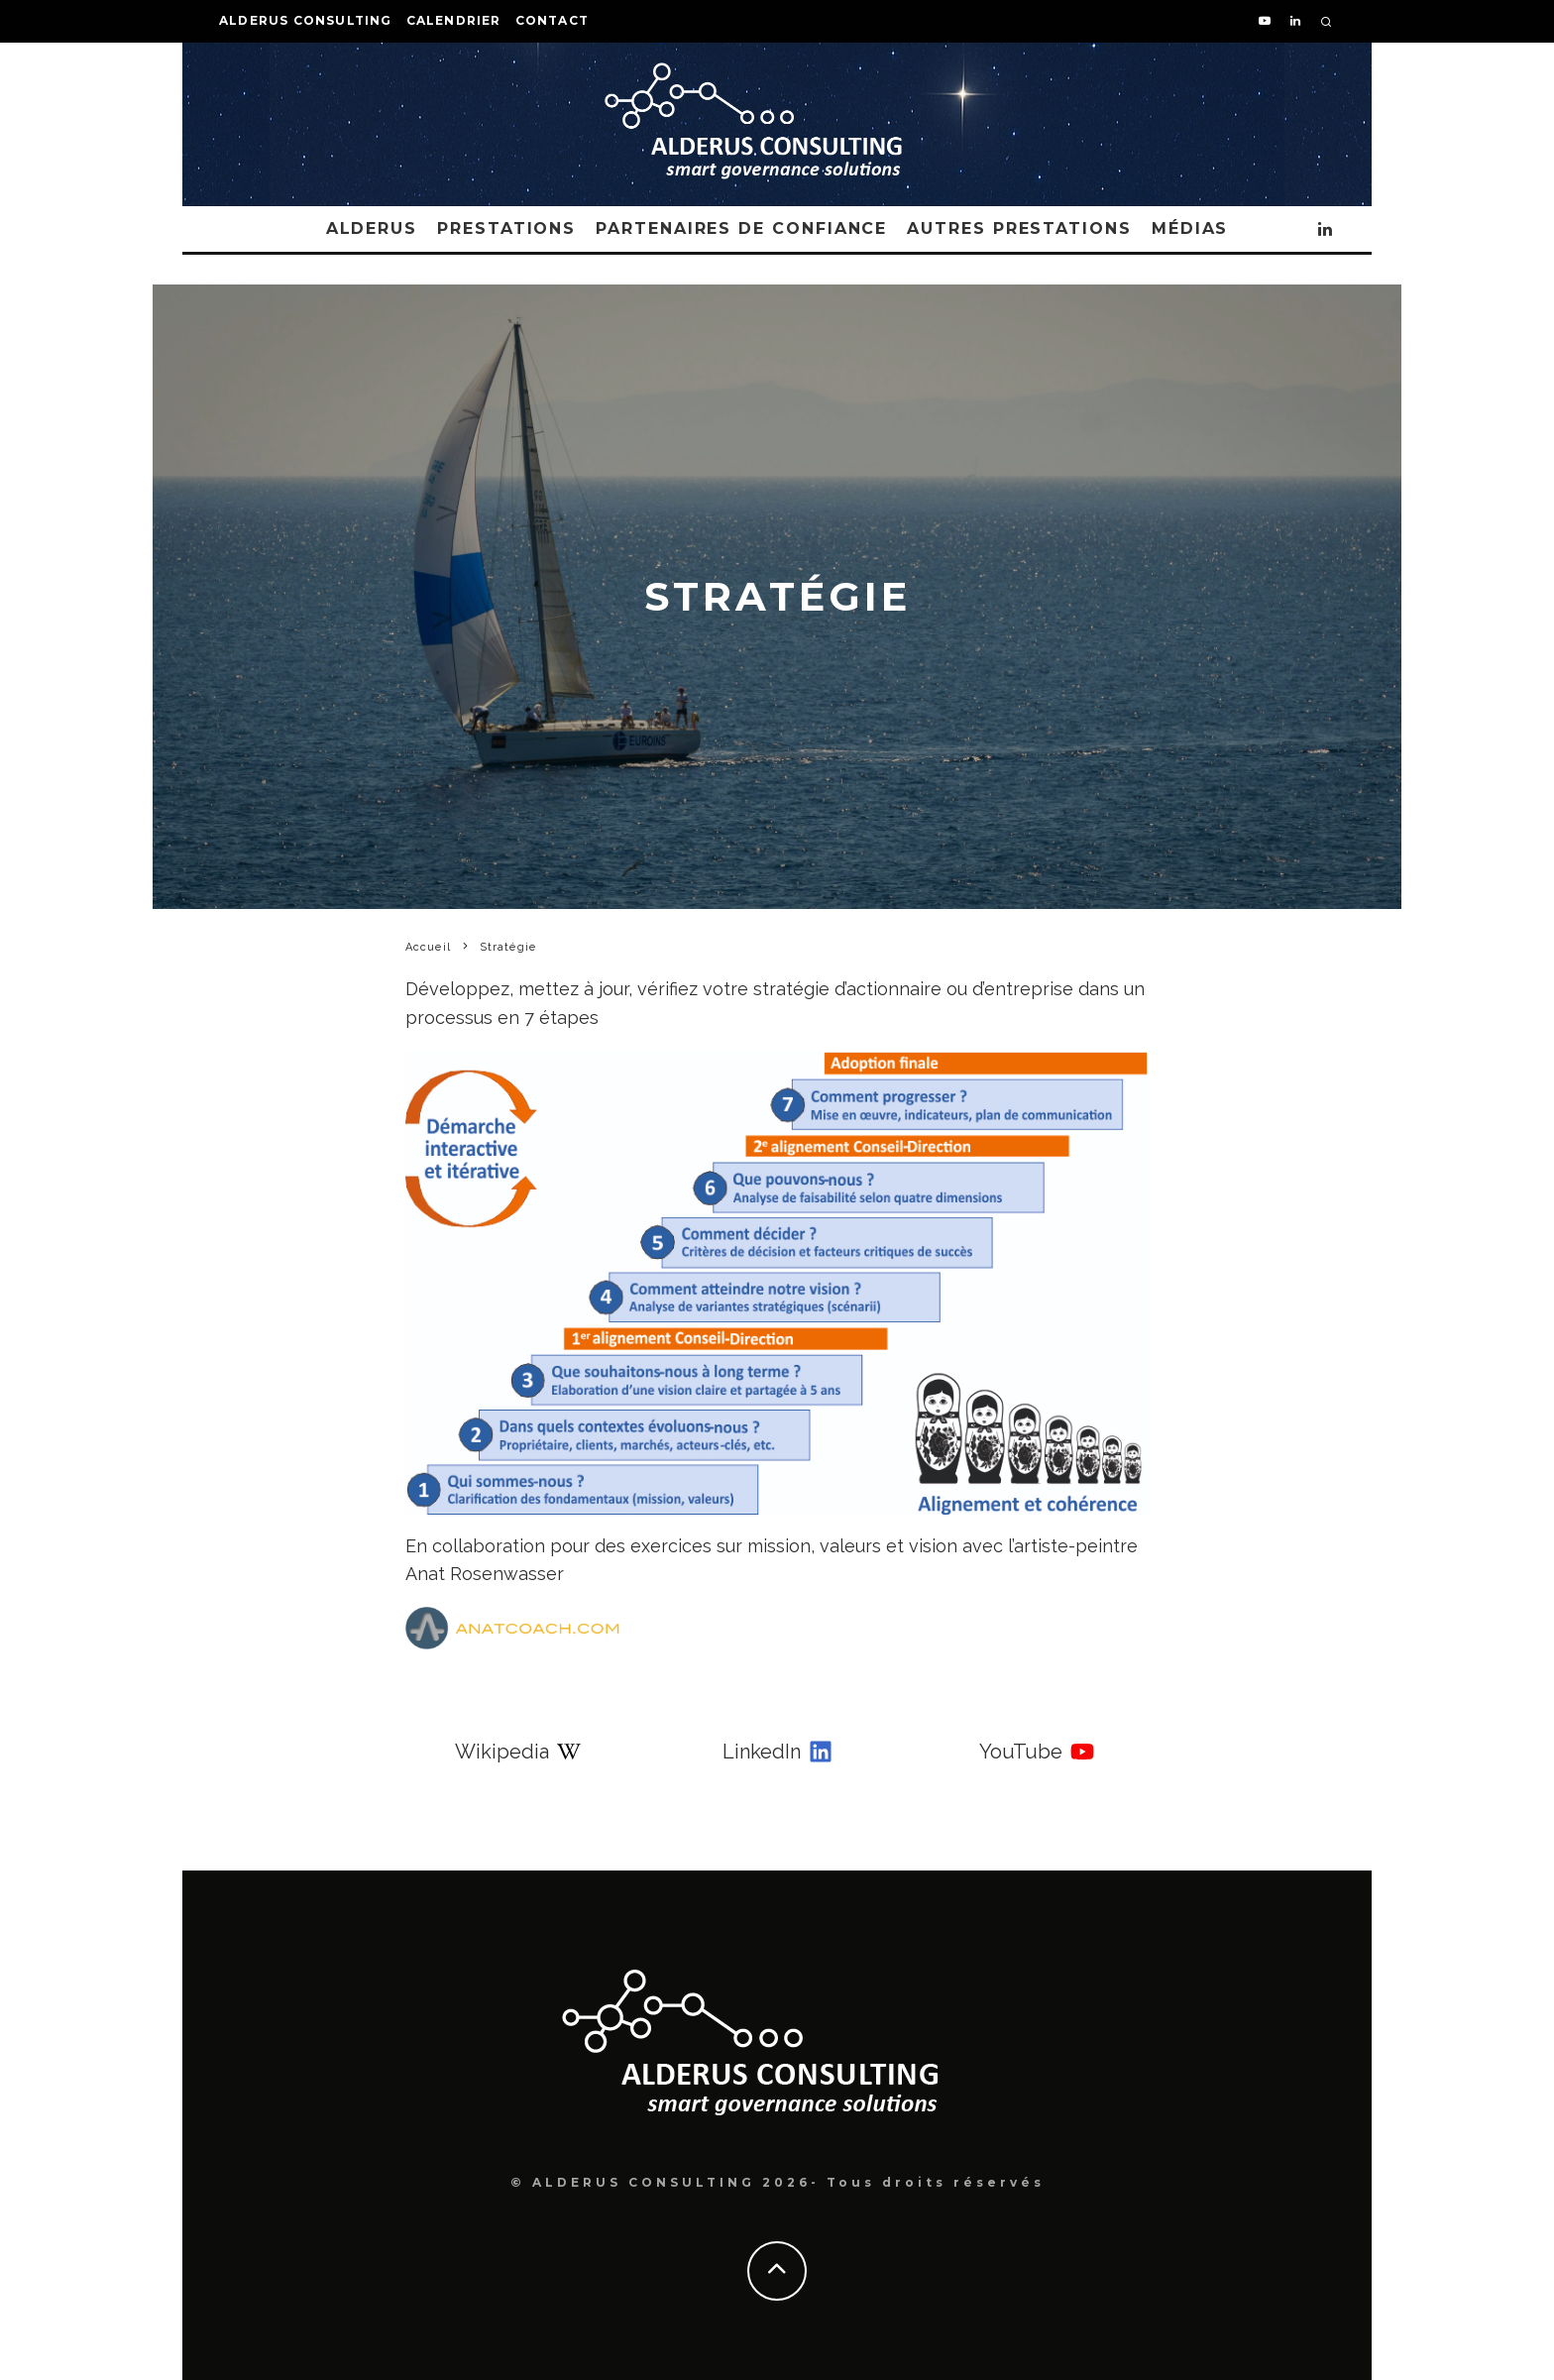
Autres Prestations (1019, 228)
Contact (552, 20)
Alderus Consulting (305, 20)
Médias (1190, 228)
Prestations (506, 228)
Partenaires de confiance (741, 228)
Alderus (371, 228)
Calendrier (453, 20)
